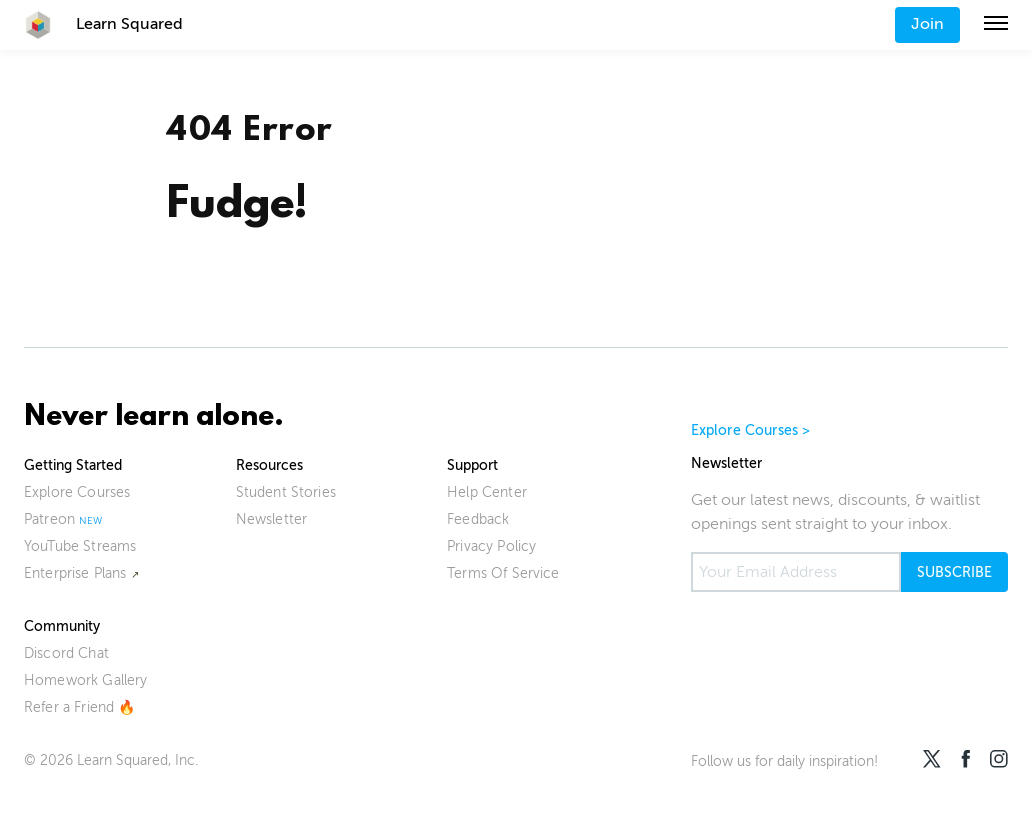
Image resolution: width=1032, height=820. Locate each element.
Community (62, 626)
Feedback (478, 519)
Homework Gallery (86, 680)
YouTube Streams (80, 546)
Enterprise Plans (75, 573)
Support (472, 465)
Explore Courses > (751, 430)
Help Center (487, 492)
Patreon (49, 519)
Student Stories (286, 492)
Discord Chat (66, 653)
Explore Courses (77, 492)
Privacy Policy (491, 546)
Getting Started (73, 465)
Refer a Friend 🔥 (80, 707)
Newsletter (272, 519)
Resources (269, 465)
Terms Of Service (503, 573)
